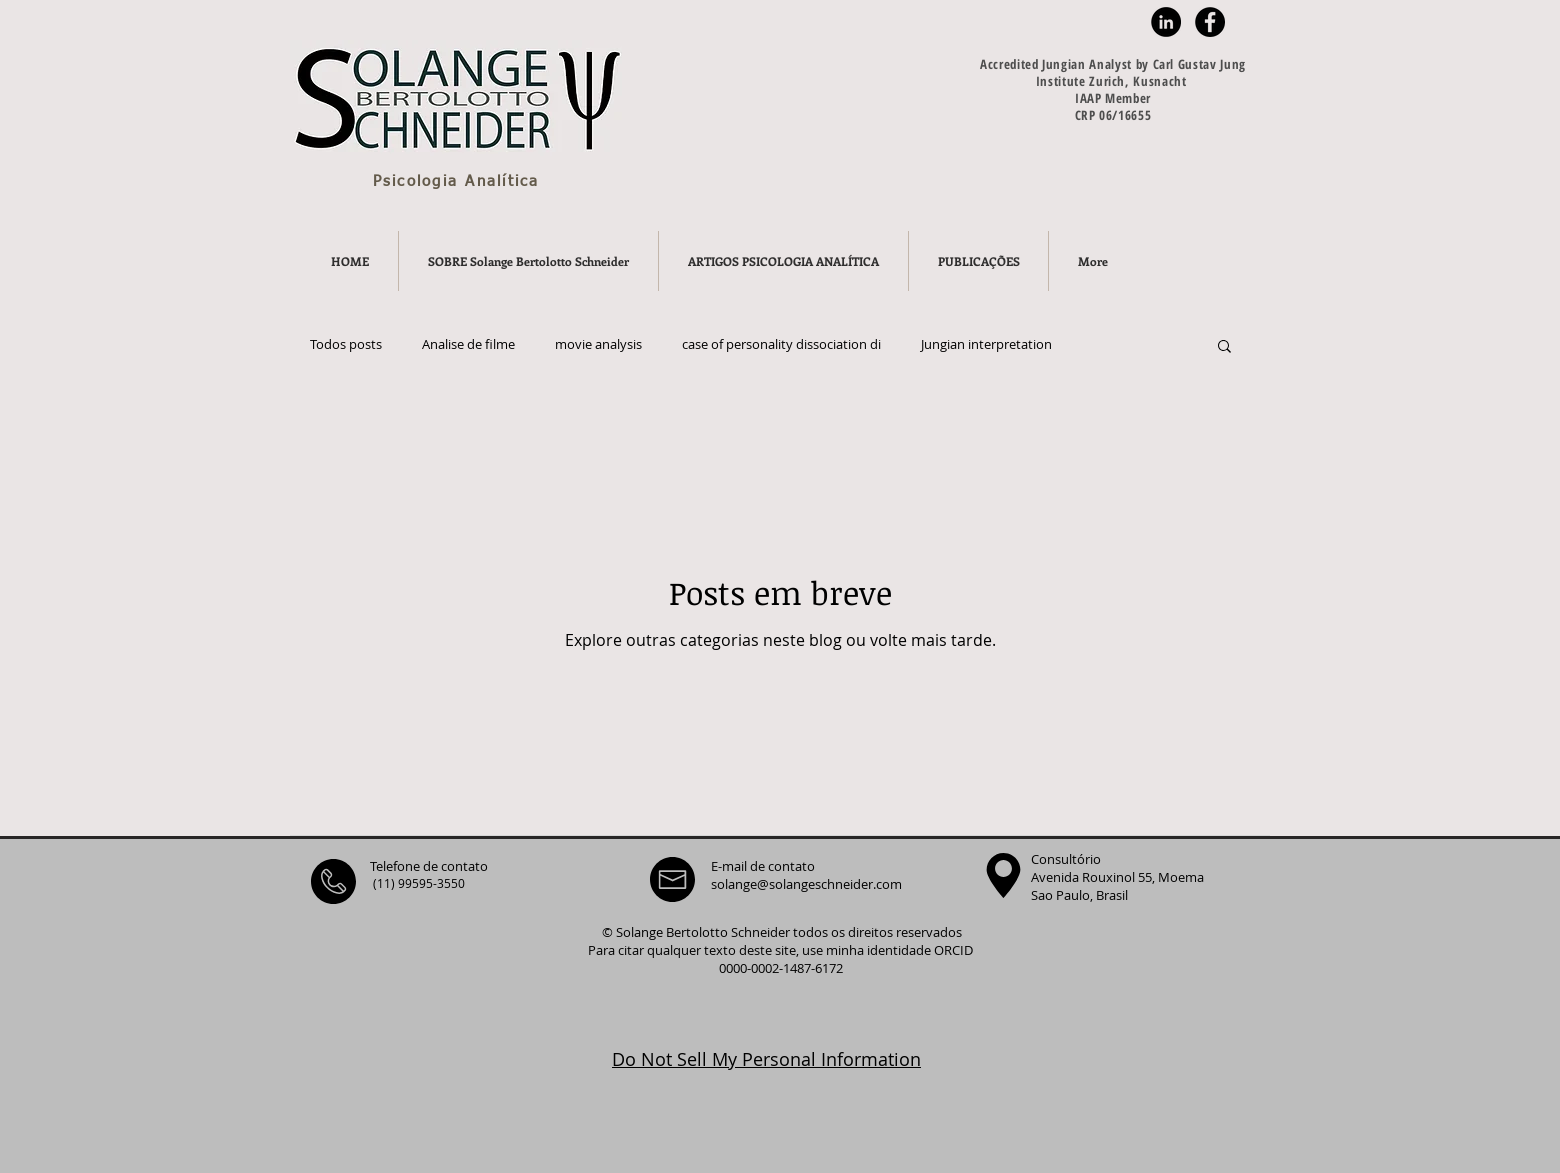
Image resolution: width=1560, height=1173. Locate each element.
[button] (1224, 347)
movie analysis (598, 345)
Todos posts (346, 345)
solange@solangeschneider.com (806, 884)
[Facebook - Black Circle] (1210, 22)
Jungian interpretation (986, 345)
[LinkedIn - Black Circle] (1166, 22)
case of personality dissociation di (781, 345)
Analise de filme (468, 345)
